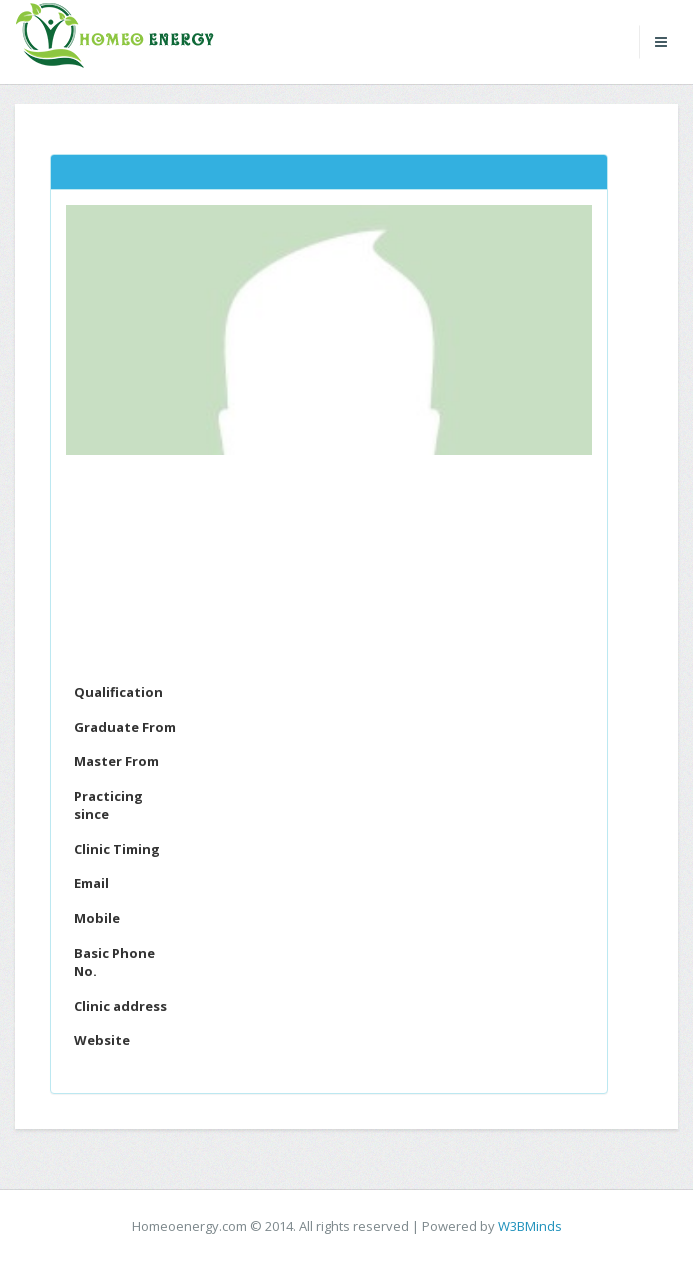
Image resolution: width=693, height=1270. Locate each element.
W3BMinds (530, 1226)
